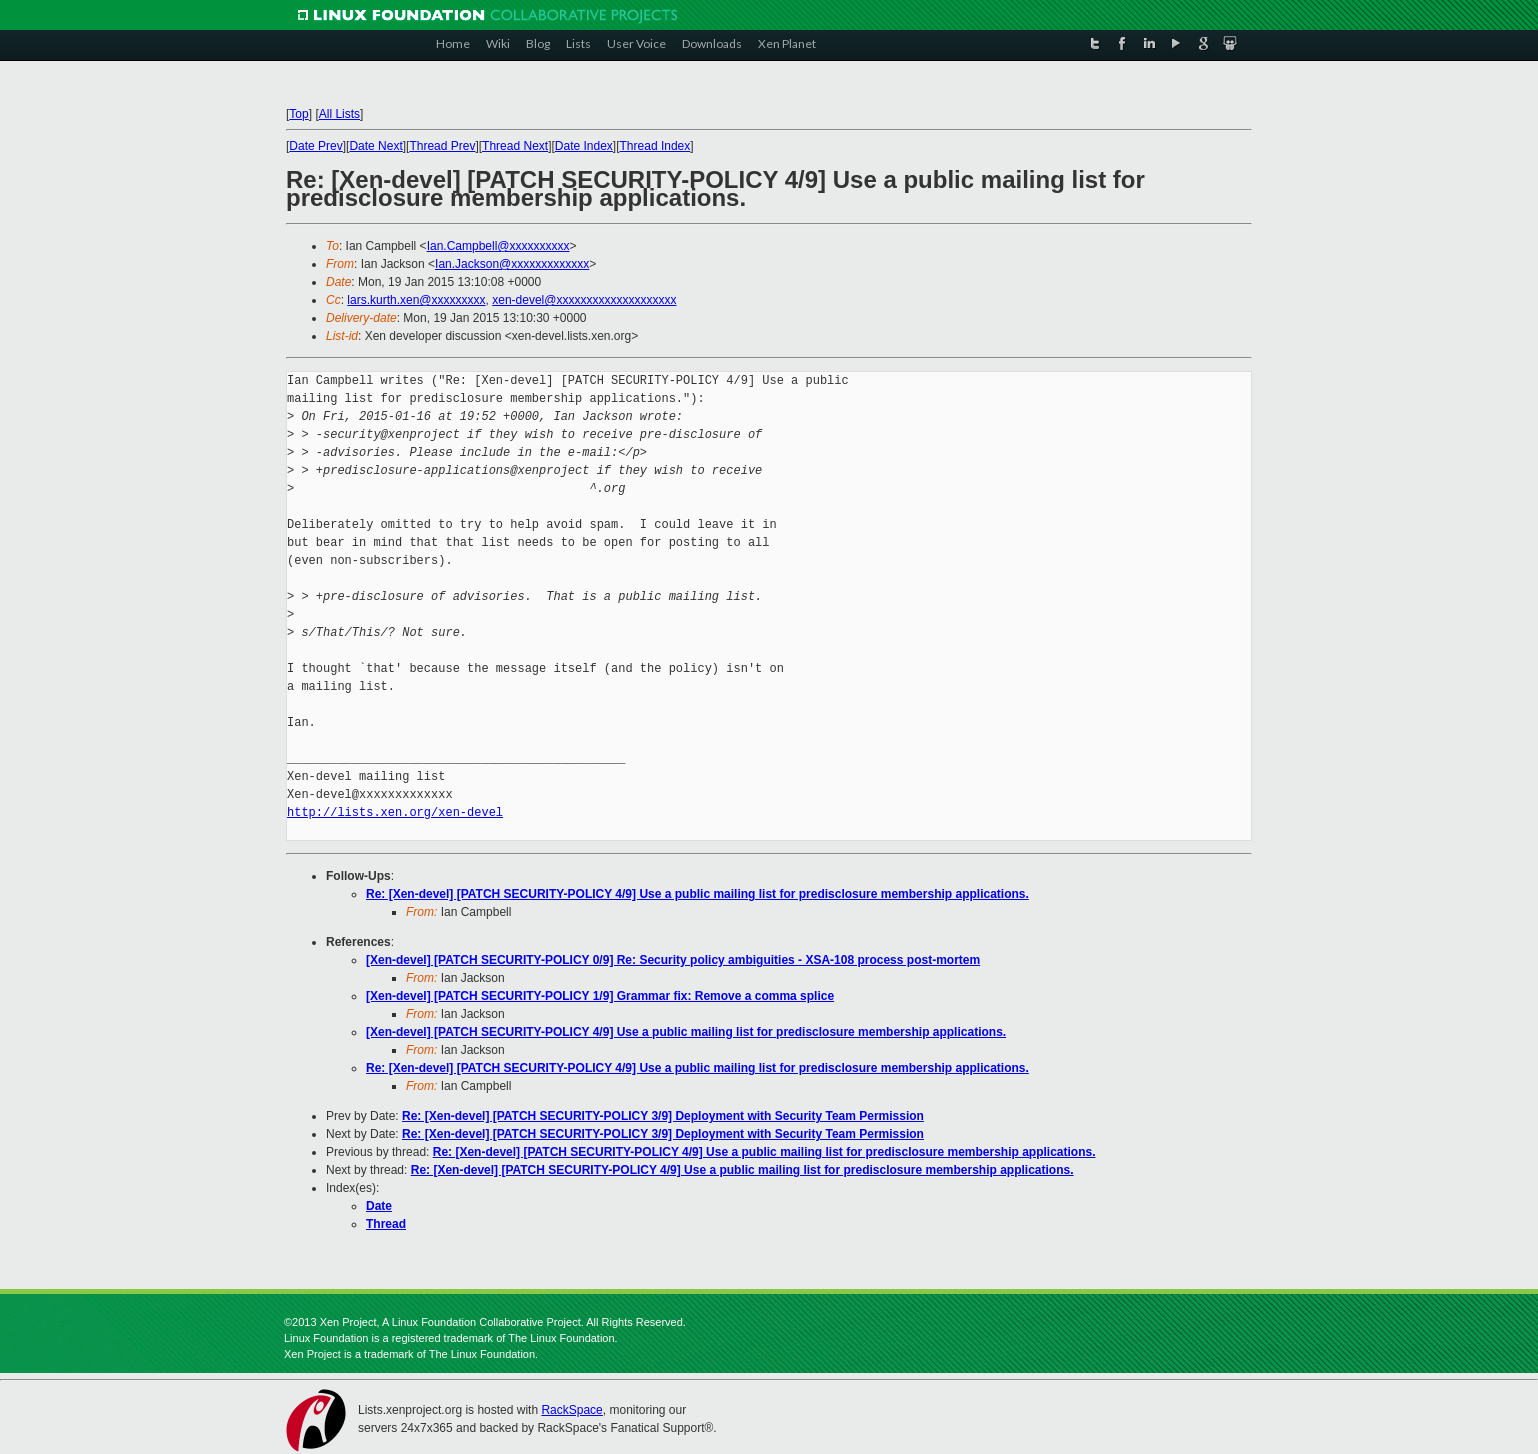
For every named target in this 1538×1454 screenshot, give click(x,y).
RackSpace (571, 1410)
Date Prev (315, 146)
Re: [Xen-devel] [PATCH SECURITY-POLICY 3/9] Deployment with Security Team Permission (663, 1116)
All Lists (339, 114)
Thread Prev (442, 146)
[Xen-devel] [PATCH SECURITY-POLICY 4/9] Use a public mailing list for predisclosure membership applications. (686, 1032)
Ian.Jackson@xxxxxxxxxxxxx (512, 264)
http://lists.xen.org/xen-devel (395, 812)
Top (298, 114)
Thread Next (515, 146)
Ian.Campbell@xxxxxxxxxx (498, 246)
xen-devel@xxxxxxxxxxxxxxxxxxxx (584, 300)
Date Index (584, 146)
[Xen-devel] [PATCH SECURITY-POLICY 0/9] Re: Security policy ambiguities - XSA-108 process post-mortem (673, 960)
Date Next (375, 146)
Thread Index (655, 146)
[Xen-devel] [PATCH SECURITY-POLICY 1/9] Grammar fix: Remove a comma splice (600, 996)
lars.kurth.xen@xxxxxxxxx (416, 300)
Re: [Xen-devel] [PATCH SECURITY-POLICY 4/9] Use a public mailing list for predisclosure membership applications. (697, 894)
